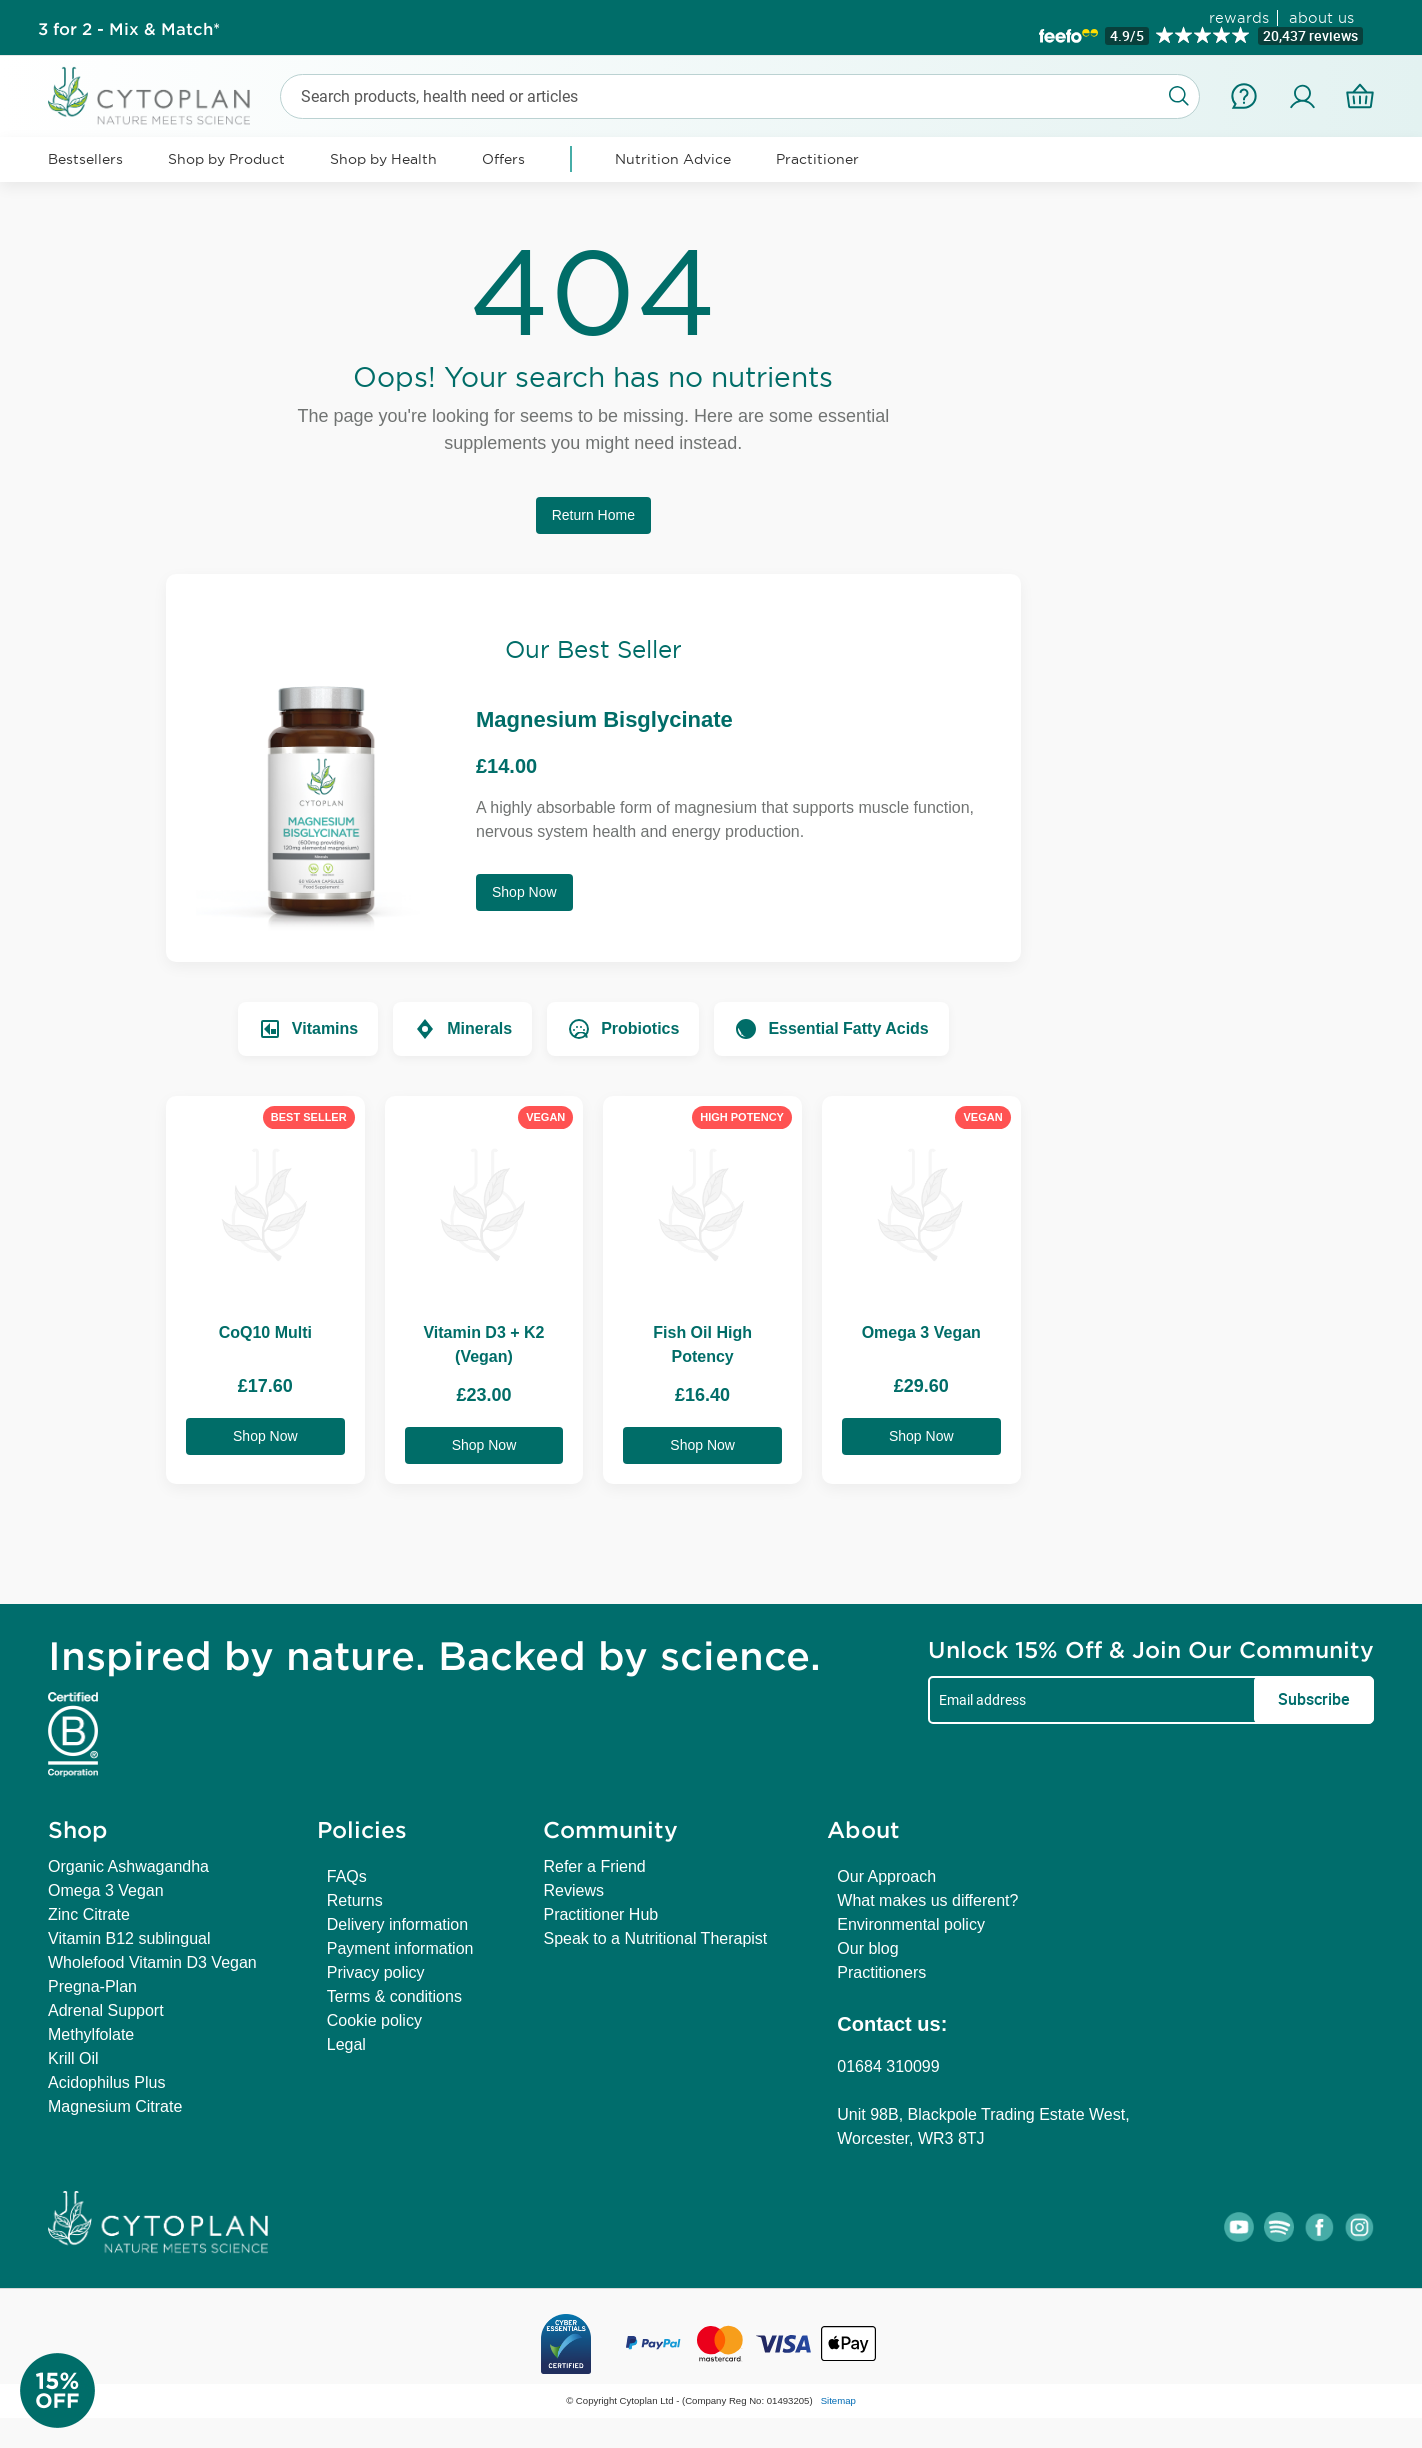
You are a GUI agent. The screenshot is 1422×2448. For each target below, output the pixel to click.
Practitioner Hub (600, 1914)
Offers (503, 159)
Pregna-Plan (92, 1986)
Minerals (462, 1029)
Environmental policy (911, 1924)
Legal (346, 2044)
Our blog (867, 1948)
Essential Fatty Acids (831, 1029)
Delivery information (397, 1924)
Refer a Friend (594, 1866)
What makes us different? (927, 1900)
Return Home (593, 515)
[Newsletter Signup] (80, 2390)
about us (1321, 17)
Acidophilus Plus (106, 2082)
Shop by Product (226, 159)
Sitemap (838, 2400)
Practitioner (817, 159)
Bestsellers (85, 159)
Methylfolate (91, 2034)
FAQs (347, 1876)
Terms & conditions (394, 1996)
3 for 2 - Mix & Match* (129, 28)
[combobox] (740, 96)
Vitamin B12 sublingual (129, 1938)
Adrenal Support (106, 2010)
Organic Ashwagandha (128, 1866)
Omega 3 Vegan (106, 1890)
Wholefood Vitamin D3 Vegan (152, 1962)
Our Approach (886, 1876)
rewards (1239, 17)
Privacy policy (376, 1972)
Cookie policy (374, 2020)
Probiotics (623, 1029)
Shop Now (524, 892)
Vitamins (308, 1029)
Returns (355, 1900)
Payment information (400, 1948)
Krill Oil (73, 2058)
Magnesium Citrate (115, 2106)
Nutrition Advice (673, 159)
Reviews (573, 1890)
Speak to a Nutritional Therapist (655, 1938)
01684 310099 (888, 2066)
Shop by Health (383, 159)
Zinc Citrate (89, 1914)
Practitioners (881, 1972)
